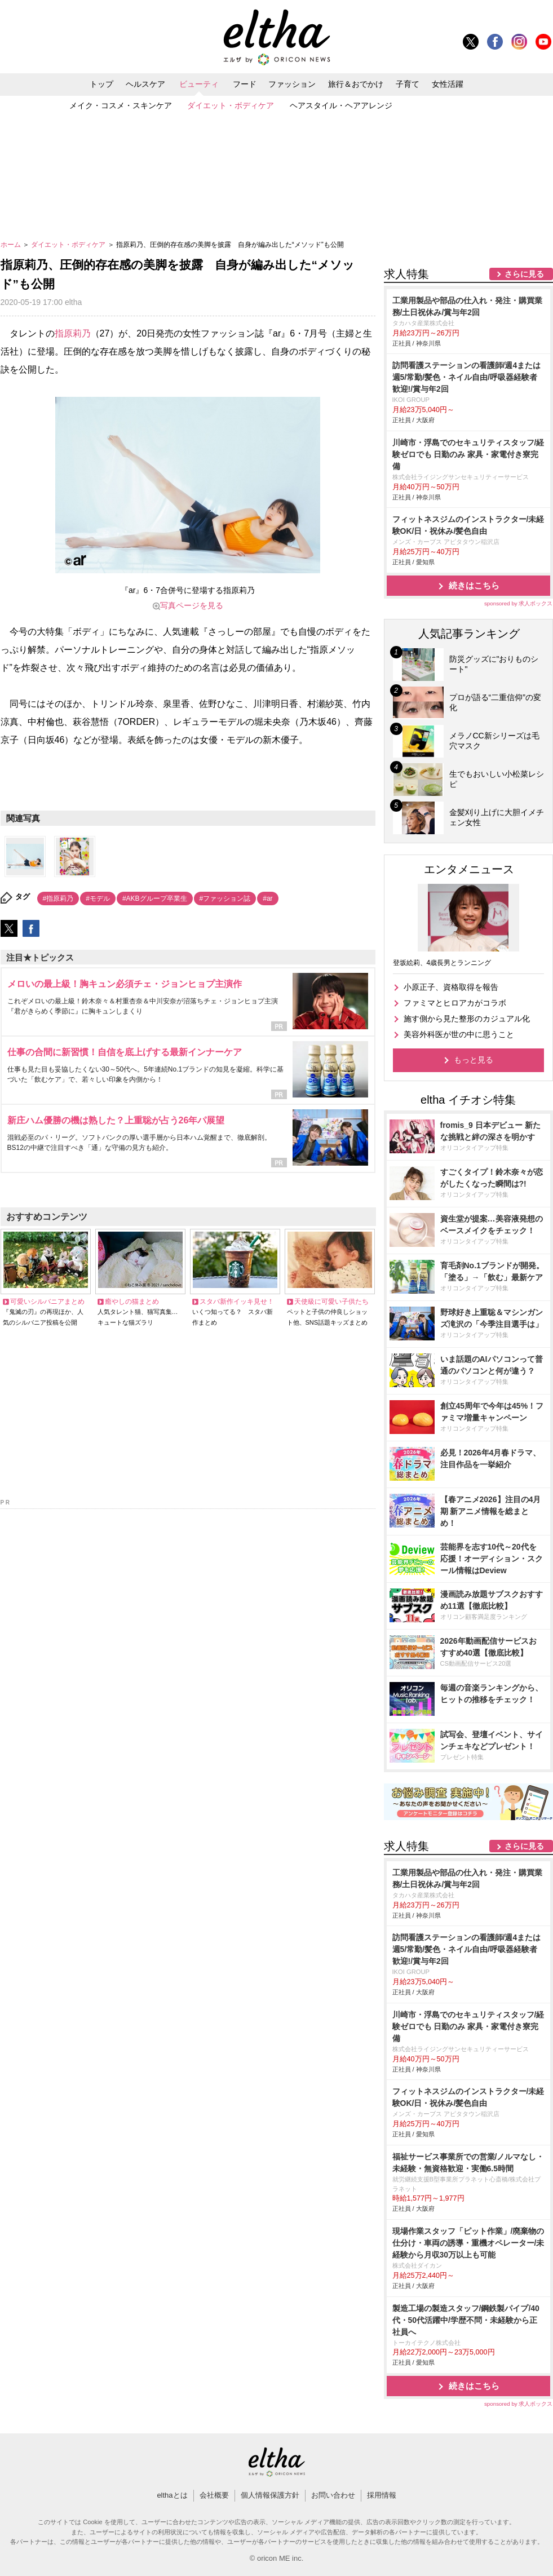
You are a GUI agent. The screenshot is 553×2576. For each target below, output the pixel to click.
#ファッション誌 (225, 898)
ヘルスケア (145, 83)
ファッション (292, 83)
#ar (267, 898)
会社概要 (214, 2495)
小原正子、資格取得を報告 (451, 987)
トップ (101, 83)
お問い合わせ (333, 2495)
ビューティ (199, 83)
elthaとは (172, 2495)
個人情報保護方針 (270, 2495)
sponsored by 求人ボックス (518, 603)
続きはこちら (474, 585)
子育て (407, 83)
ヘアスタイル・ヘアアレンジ (341, 105)
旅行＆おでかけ (355, 83)
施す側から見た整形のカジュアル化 (467, 1018)
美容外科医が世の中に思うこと (459, 1034)
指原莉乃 (73, 333)
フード (244, 83)
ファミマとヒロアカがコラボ (455, 1002)
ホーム (12, 245)
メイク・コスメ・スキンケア (120, 105)
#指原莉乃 (58, 898)
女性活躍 (447, 83)
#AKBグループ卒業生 (154, 898)
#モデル (98, 898)
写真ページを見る (191, 605)
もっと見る (473, 1059)
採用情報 (381, 2495)
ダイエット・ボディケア (230, 105)
